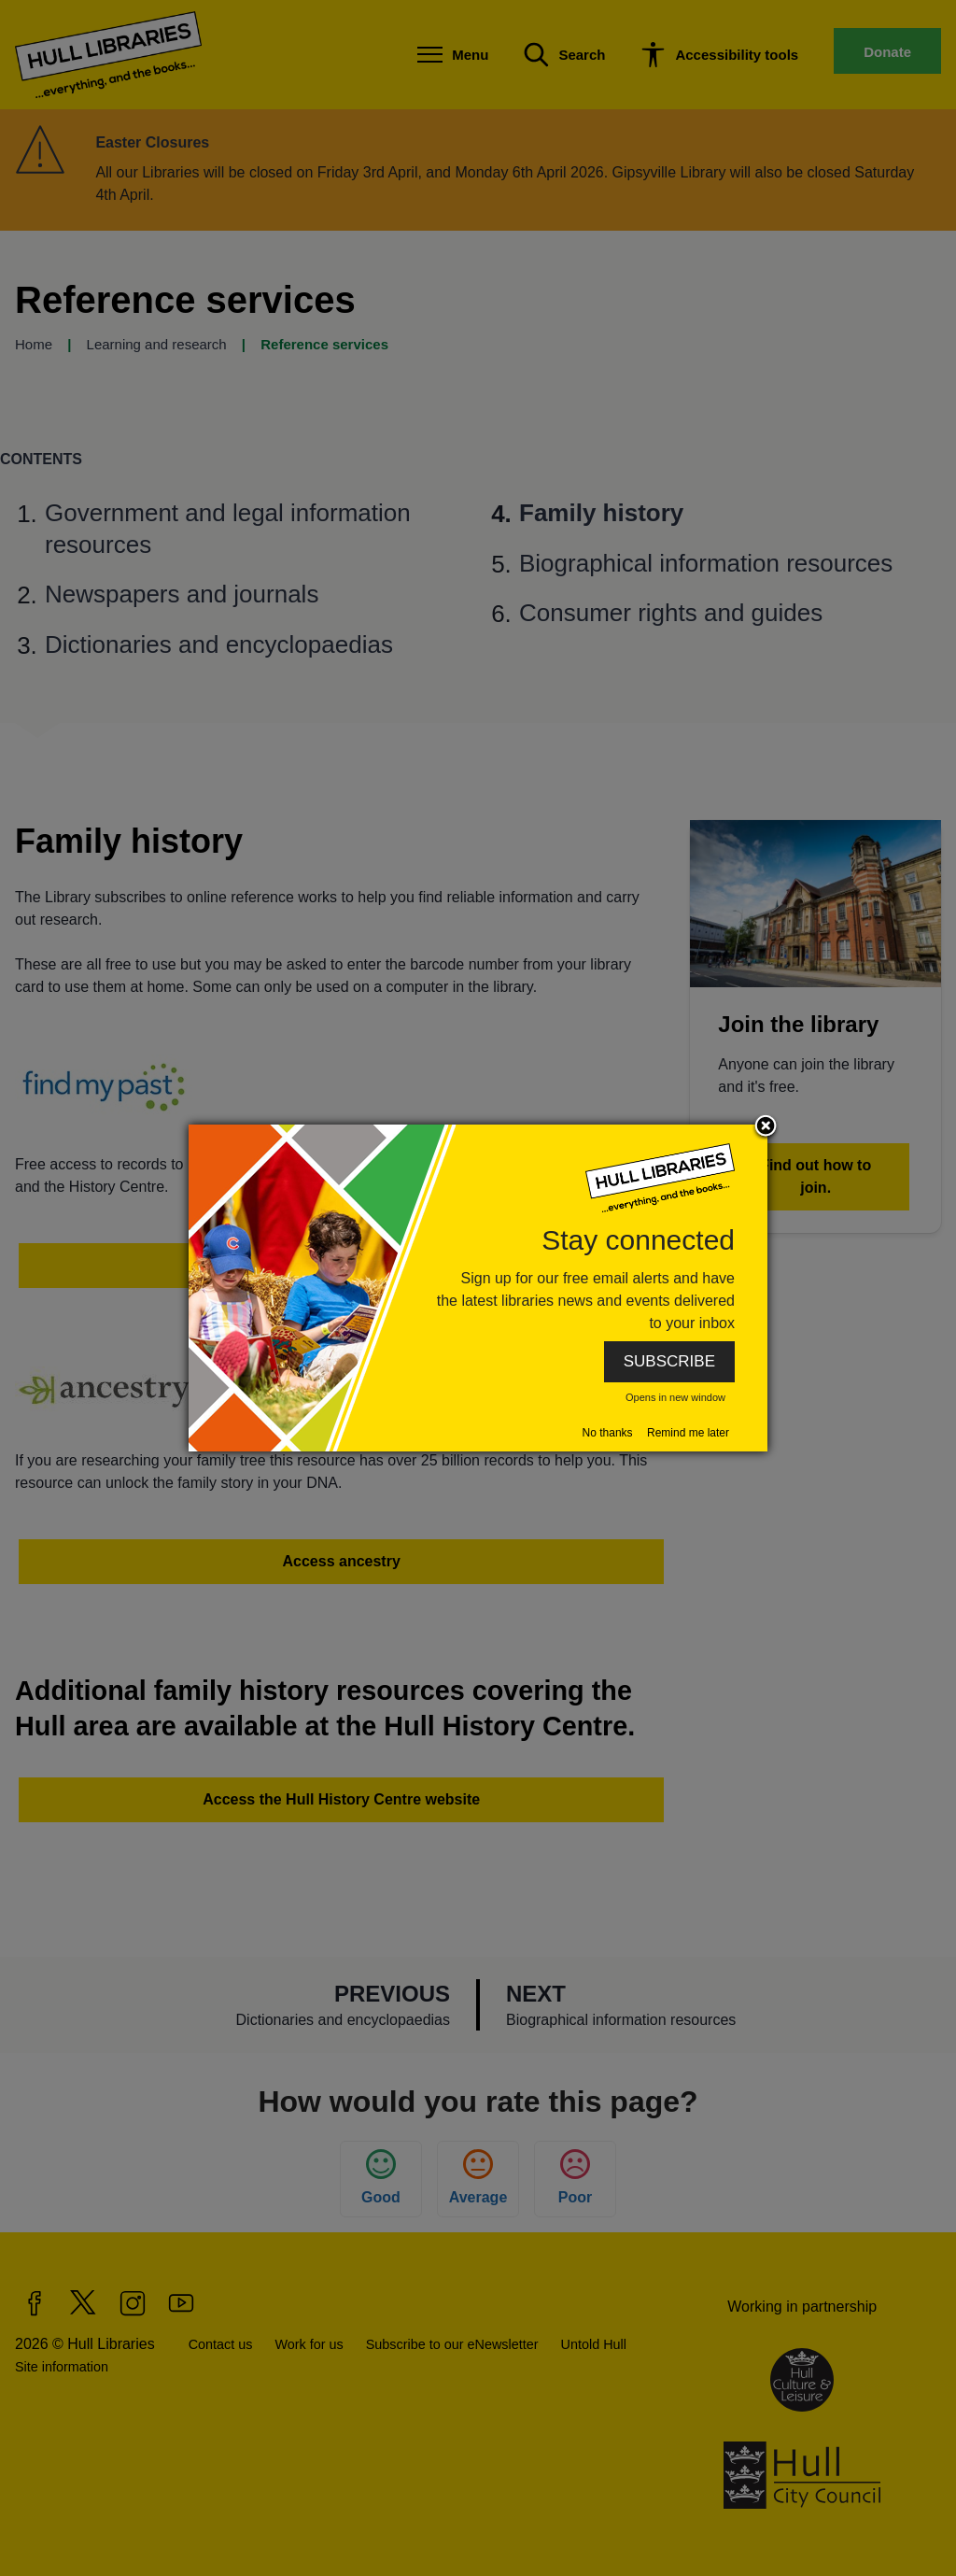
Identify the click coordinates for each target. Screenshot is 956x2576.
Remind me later (688, 1432)
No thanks (608, 1432)
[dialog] (478, 1288)
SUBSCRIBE (669, 1361)
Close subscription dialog (766, 1127)
